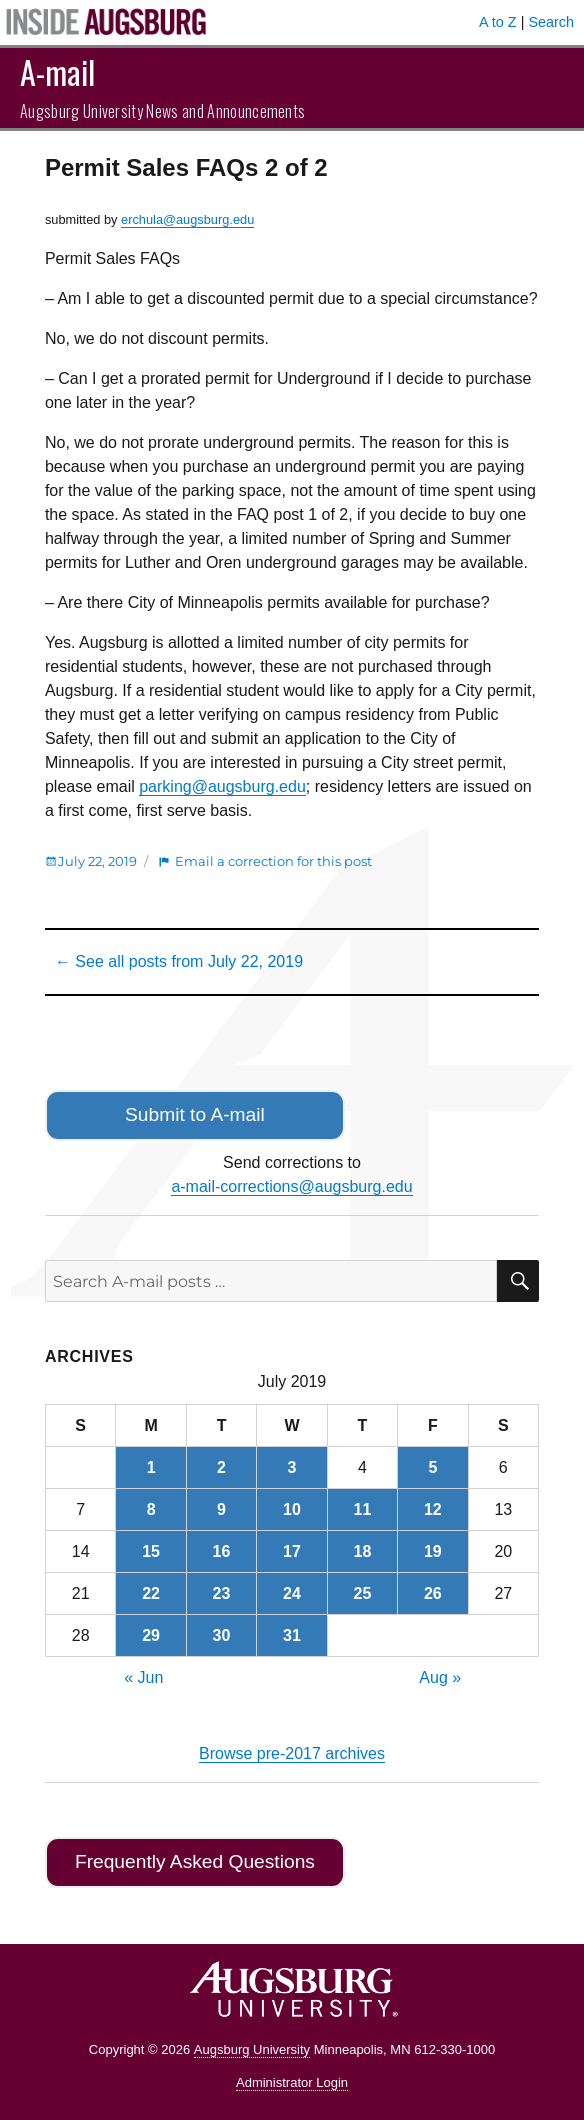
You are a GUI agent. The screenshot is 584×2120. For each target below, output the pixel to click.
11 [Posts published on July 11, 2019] (362, 1509)
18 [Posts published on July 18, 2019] (362, 1551)
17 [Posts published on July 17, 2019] (292, 1551)
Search (551, 22)
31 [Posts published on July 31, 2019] (292, 1635)
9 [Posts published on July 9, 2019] (221, 1509)
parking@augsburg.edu (222, 786)
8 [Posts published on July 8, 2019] (151, 1509)
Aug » (440, 1677)
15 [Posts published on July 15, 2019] (151, 1551)
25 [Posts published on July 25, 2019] (362, 1593)
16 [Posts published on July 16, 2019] (222, 1551)
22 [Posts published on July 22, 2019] (151, 1593)
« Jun (143, 1677)
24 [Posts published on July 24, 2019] (292, 1593)
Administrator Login (292, 2082)
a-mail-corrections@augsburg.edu (291, 1186)
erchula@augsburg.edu (187, 219)
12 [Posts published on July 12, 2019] (433, 1509)
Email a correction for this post (273, 861)
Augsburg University (252, 2049)
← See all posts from (179, 961)
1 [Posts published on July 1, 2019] (151, 1467)
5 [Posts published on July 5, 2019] (432, 1467)
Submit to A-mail (195, 1114)
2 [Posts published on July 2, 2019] (221, 1467)
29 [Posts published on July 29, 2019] (151, 1635)
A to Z (498, 22)
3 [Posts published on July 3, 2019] (292, 1467)
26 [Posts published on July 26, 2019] (433, 1593)
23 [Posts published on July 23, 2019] (222, 1593)
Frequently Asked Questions (195, 1861)
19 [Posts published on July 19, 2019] (433, 1551)
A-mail (57, 71)
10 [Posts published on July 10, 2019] (292, 1509)
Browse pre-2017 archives (292, 1753)
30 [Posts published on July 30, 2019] (222, 1635)
